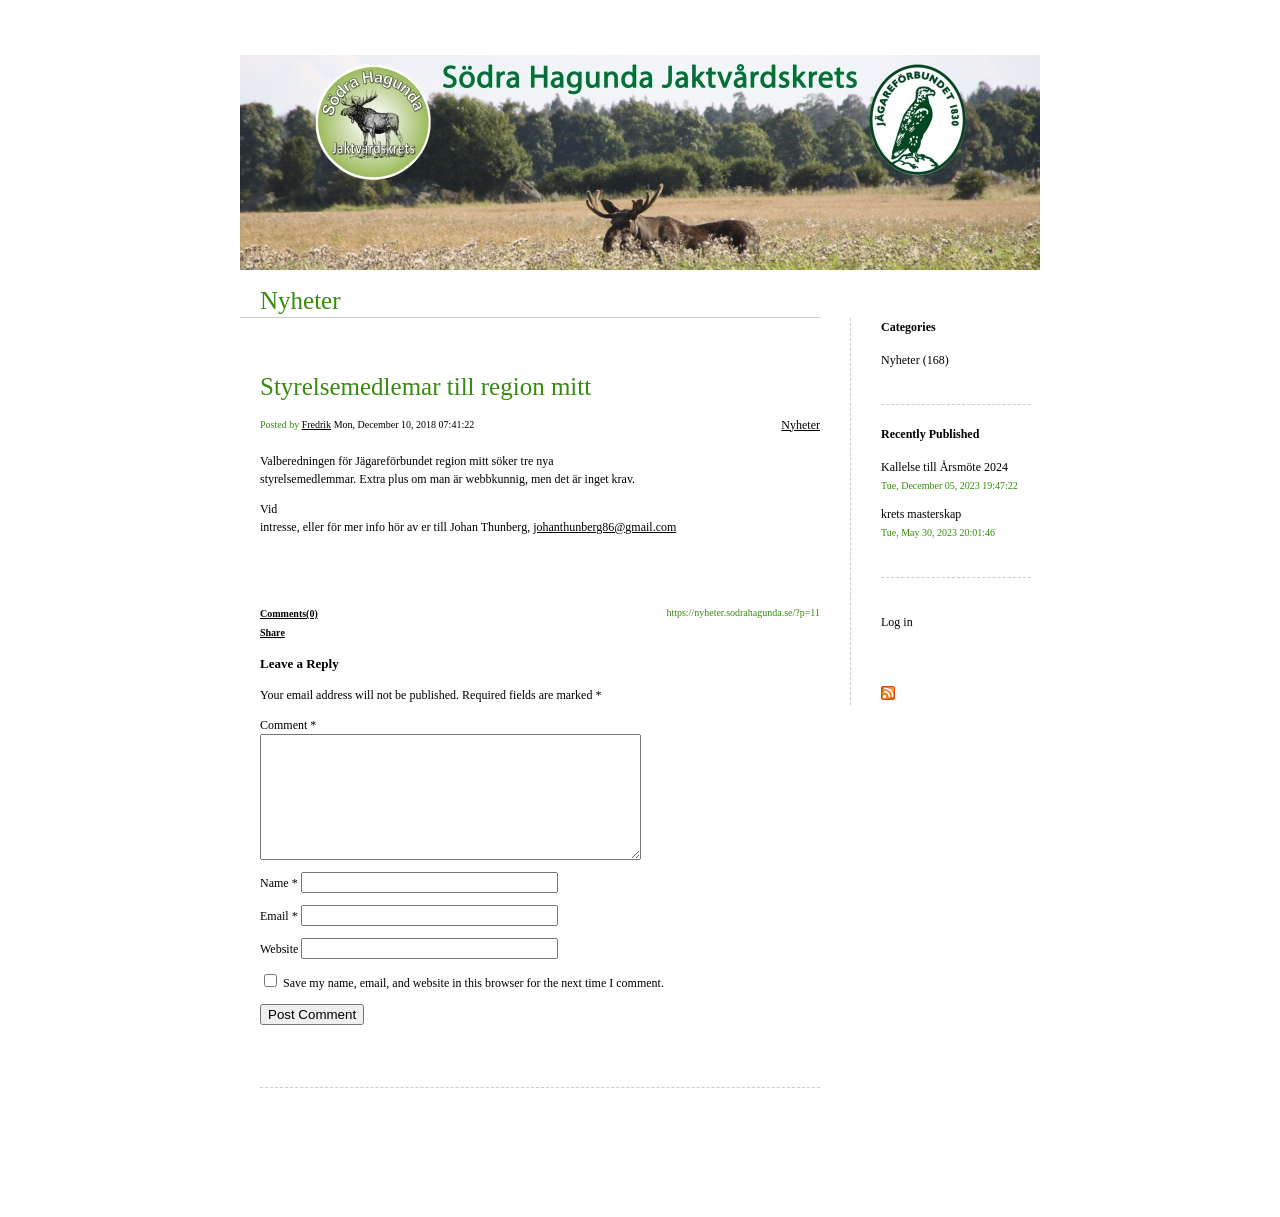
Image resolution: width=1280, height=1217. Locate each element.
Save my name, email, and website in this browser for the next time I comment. (473, 1007)
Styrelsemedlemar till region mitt (425, 386)
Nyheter (300, 300)
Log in (897, 622)
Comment (288, 725)
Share (272, 632)
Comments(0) (289, 613)
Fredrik (316, 424)
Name (279, 907)
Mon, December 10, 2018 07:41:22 (404, 424)
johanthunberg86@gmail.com (604, 527)
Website (279, 973)
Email (279, 940)
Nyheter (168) (915, 360)
